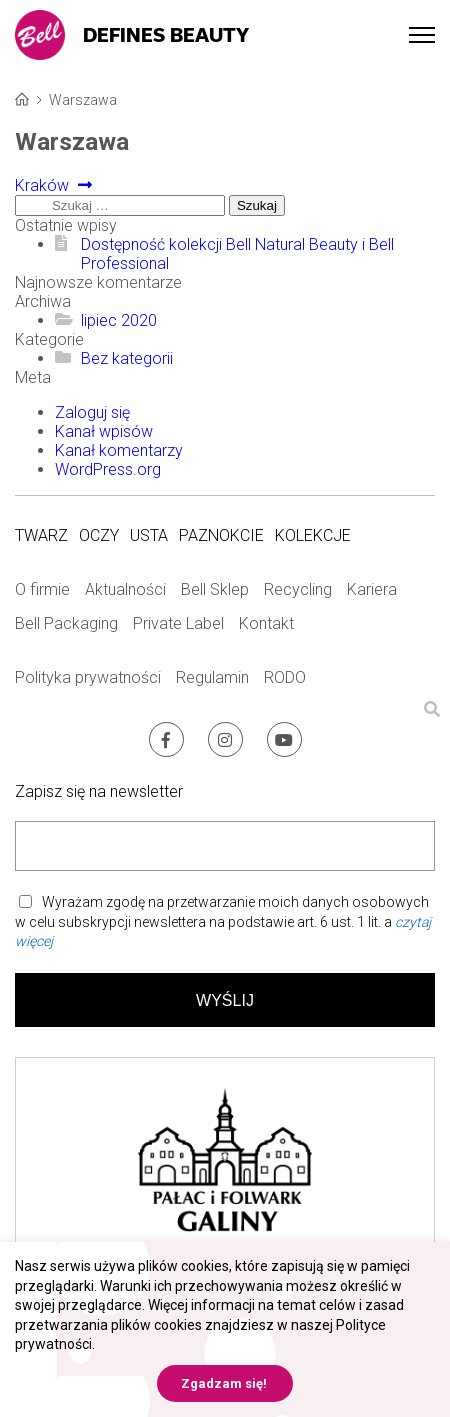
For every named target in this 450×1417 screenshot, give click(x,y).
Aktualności (125, 589)
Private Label (178, 623)
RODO (285, 677)
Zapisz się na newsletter (99, 791)
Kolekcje (313, 535)
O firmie (42, 589)
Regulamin (212, 677)
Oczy (99, 535)
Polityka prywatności (88, 677)
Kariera (372, 589)
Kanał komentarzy (119, 450)
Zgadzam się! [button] (224, 1383)
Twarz (41, 535)
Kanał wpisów (104, 431)
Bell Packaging (66, 623)
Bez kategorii (127, 358)
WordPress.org (108, 469)
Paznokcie (221, 535)
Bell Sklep (215, 589)
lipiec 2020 (119, 320)
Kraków (47, 185)
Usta (149, 535)
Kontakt (266, 623)
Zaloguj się (92, 412)
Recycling (298, 589)
